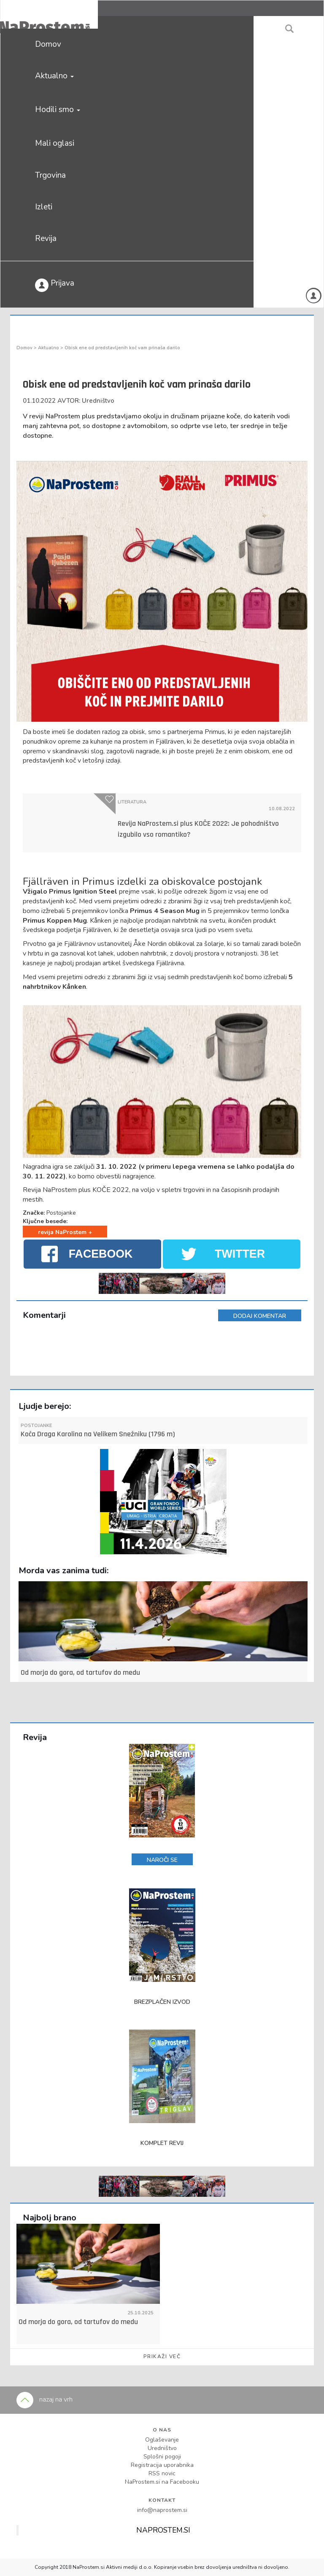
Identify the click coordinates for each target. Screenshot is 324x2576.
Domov (48, 44)
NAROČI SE (162, 1860)
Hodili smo (57, 109)
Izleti (43, 206)
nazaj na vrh (44, 2399)
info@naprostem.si (162, 2510)
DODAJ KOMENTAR (259, 1316)
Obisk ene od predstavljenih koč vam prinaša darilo (122, 348)
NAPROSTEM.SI (163, 2530)
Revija (46, 238)
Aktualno (54, 75)
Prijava (54, 285)
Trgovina (50, 175)
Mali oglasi (54, 143)
